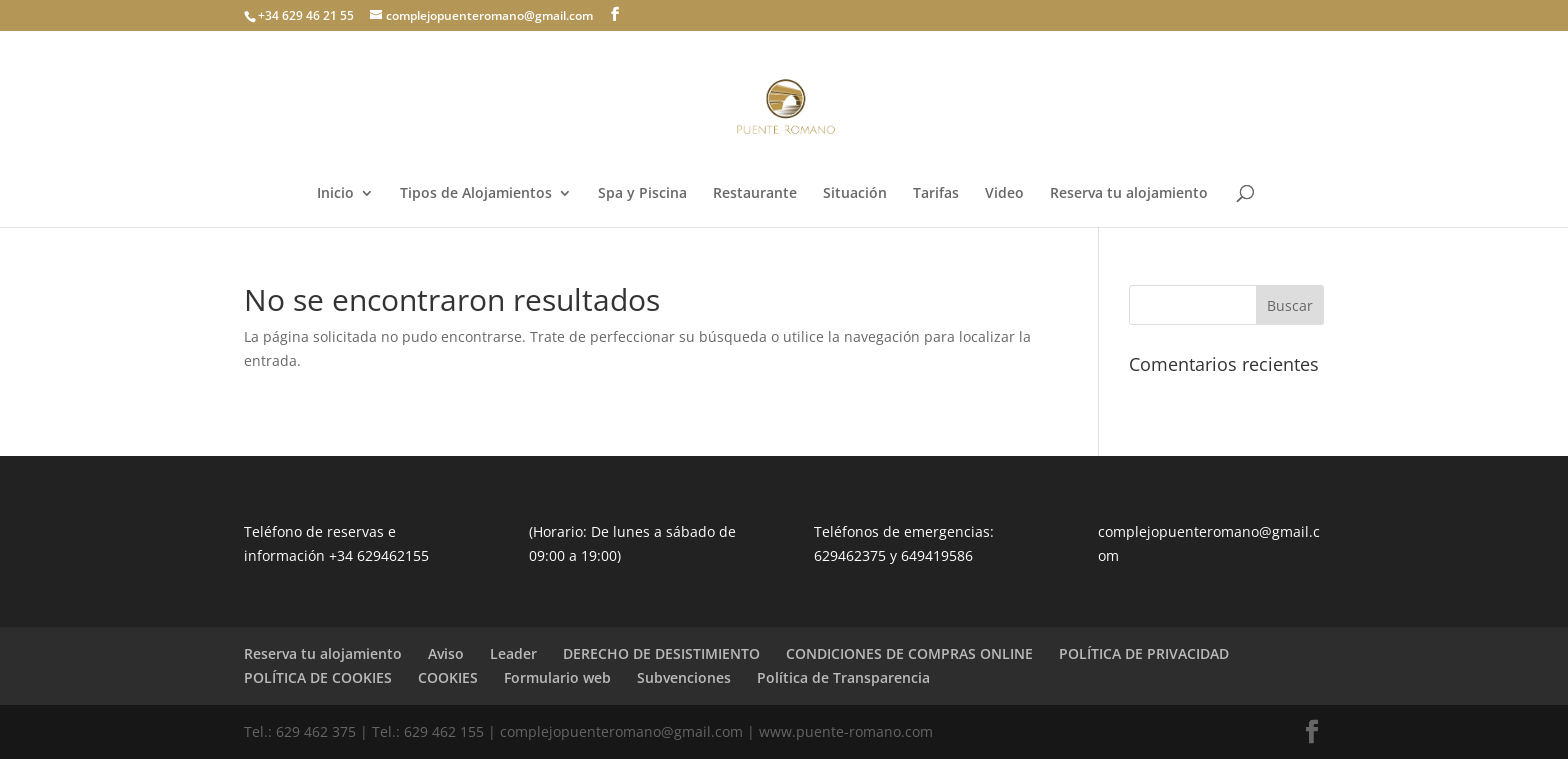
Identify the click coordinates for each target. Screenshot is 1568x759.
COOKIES (448, 677)
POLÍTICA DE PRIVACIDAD (1144, 653)
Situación (855, 194)
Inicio (335, 194)
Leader (513, 653)
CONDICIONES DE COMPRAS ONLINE (909, 653)
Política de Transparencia (843, 677)
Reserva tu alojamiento (1129, 194)
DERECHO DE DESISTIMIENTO (661, 653)
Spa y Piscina (642, 194)
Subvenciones (684, 677)
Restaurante (755, 194)
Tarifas (936, 194)
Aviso (446, 653)
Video (1004, 194)
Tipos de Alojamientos (476, 194)
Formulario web (557, 677)
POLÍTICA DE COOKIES (318, 677)
